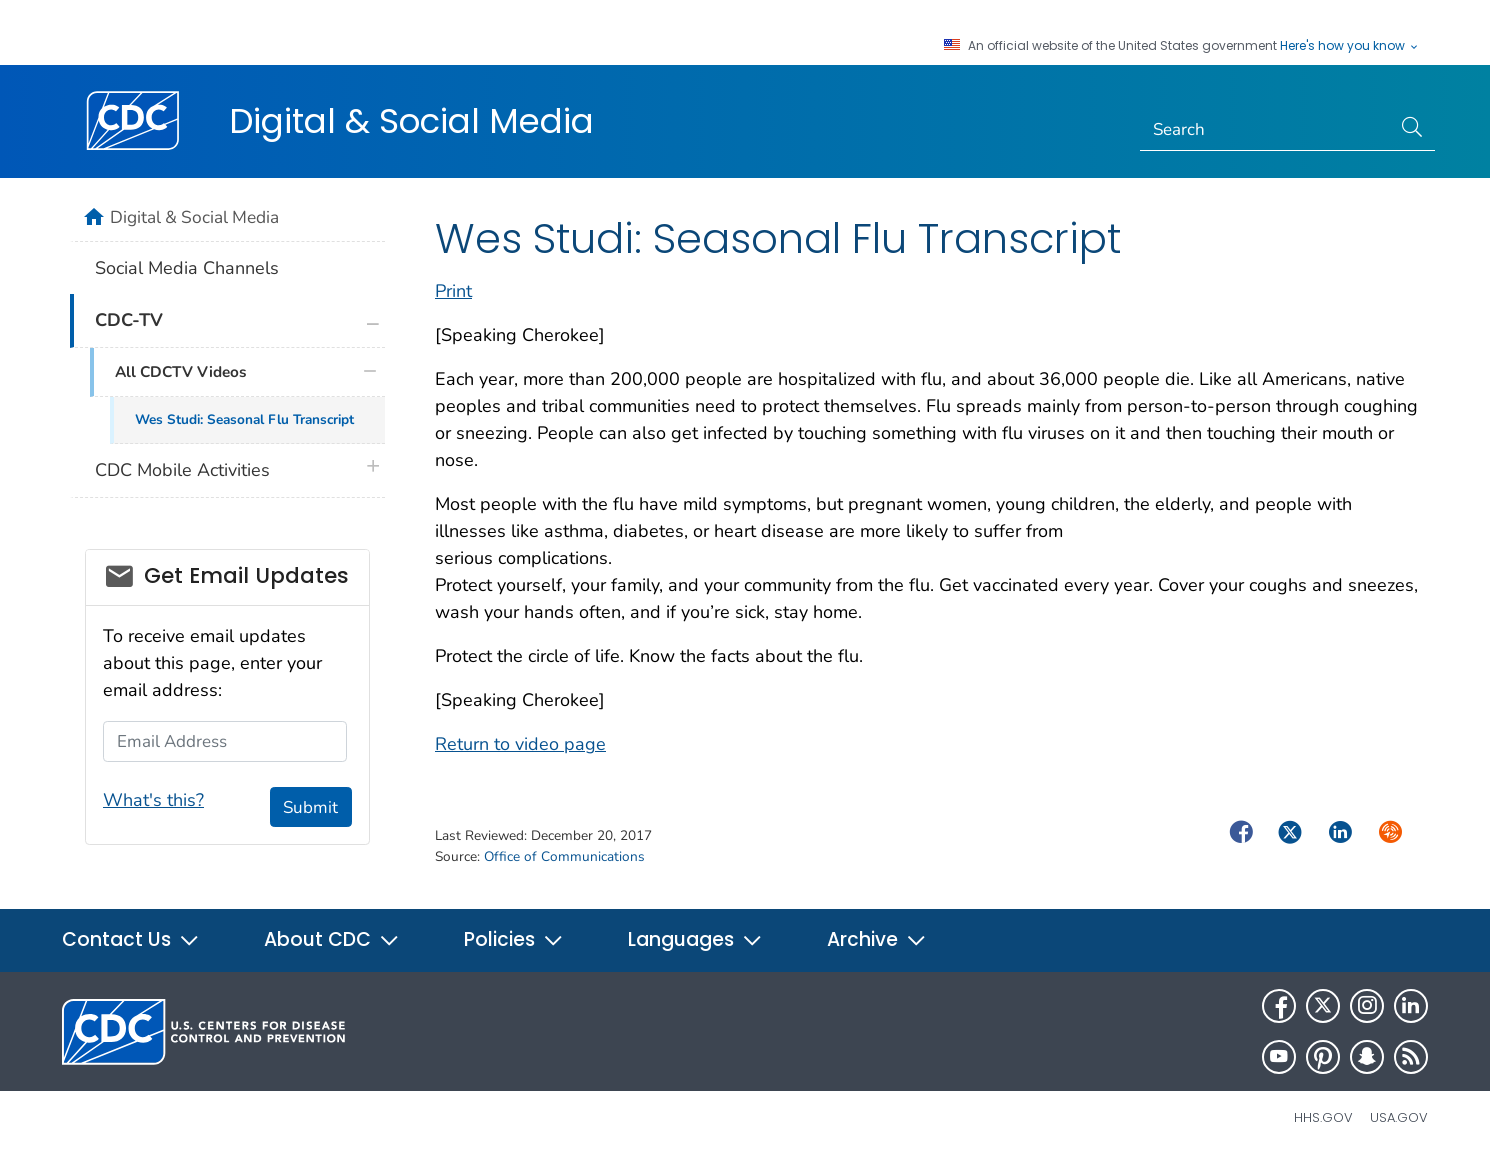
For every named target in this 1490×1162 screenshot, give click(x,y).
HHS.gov (1323, 1117)
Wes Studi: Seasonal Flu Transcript (244, 419)
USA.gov (1399, 1117)
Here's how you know (1350, 46)
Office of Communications (564, 856)
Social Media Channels (187, 268)
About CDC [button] (332, 939)
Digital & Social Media (411, 121)
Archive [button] (877, 939)
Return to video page (520, 744)
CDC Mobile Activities (182, 470)
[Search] (1265, 130)
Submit (310, 807)
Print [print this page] (453, 291)
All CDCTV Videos (180, 372)
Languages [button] (695, 939)
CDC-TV (129, 320)
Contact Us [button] (131, 939)
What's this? (153, 800)
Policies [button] (514, 939)
